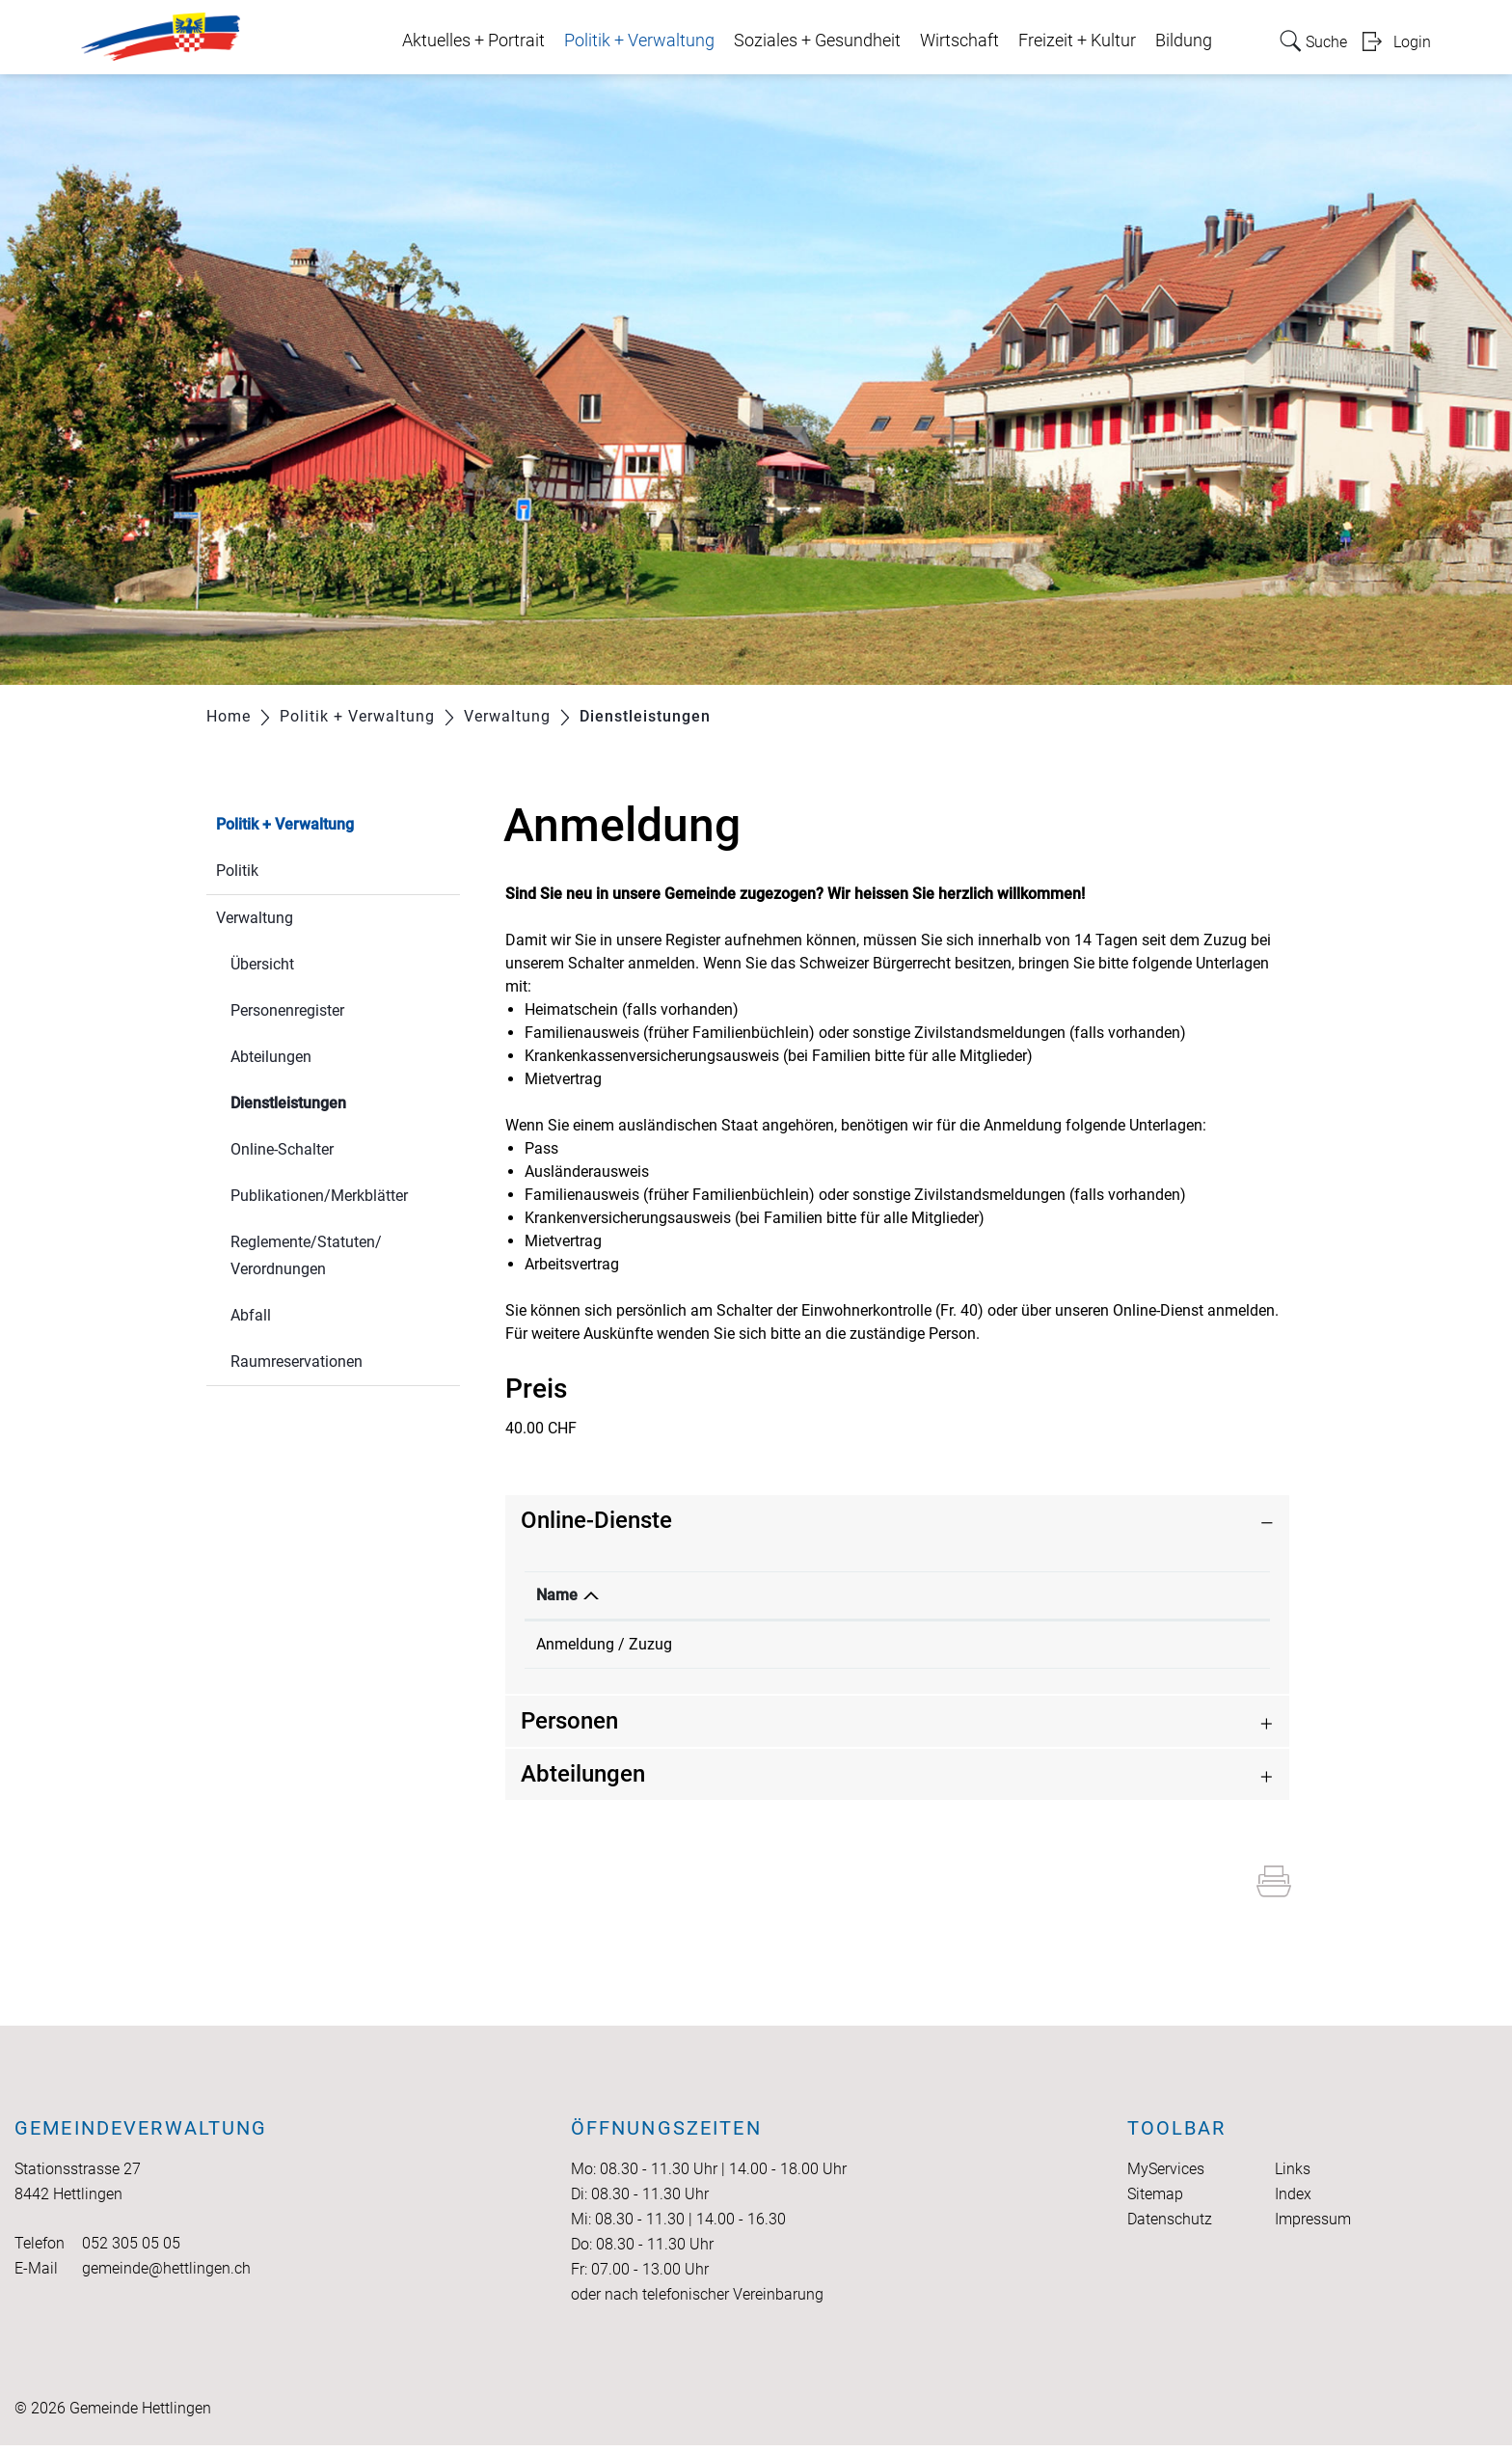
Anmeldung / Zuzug (604, 1644)
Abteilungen (270, 1057)
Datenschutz (1169, 2226)
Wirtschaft (959, 40)
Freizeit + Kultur (1077, 40)
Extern (1160, 1646)
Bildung (1183, 40)
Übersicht (262, 964)
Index (1293, 2201)
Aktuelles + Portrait (473, 40)
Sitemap (1155, 2201)
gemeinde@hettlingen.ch (166, 2275)
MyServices (1165, 2175)
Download (1034, 1595)
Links (1292, 2175)
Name (557, 1595)
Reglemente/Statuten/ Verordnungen (306, 1255)
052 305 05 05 (131, 2250)
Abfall (250, 1315)
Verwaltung (254, 918)
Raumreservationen (296, 1361)
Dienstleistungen (334, 1101)
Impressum (1313, 2226)
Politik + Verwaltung (639, 40)
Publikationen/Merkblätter (319, 1195)
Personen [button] (569, 1727)
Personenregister (287, 1010)
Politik (237, 870)
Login (1412, 42)
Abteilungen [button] (583, 1780)
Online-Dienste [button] (596, 1520)
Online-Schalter (282, 1149)
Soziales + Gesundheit (817, 40)
